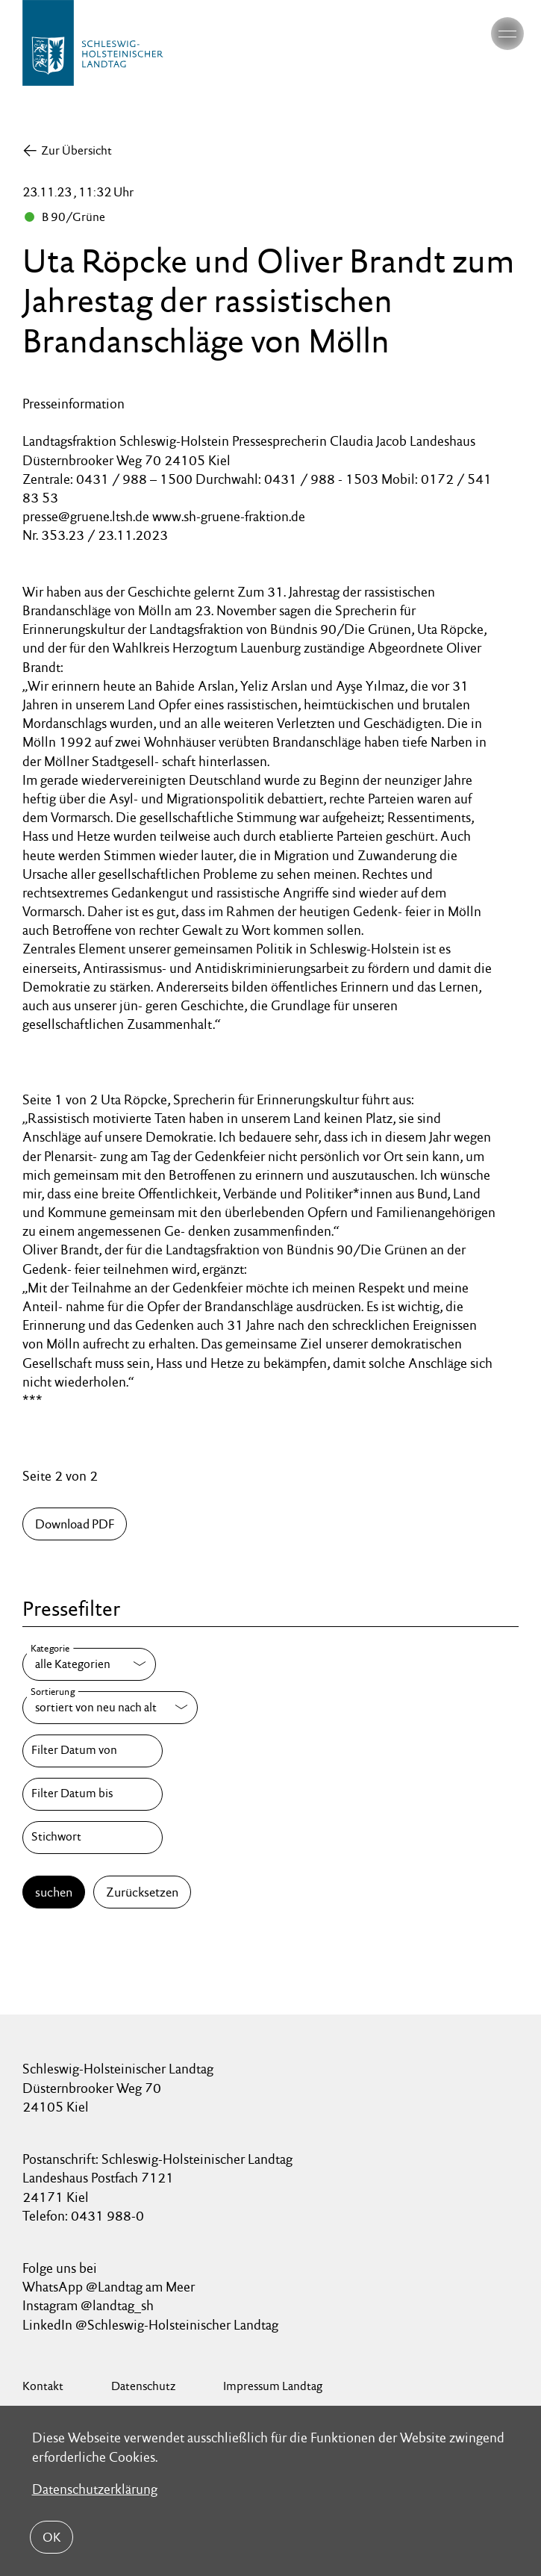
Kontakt (42, 2386)
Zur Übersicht (76, 150)
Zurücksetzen (142, 1892)
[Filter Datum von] (92, 1751)
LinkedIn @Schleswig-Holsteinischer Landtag (150, 2325)
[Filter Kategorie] (89, 1664)
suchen (53, 1892)
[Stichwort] (92, 1837)
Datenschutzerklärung (94, 2489)
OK (51, 2537)
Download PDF (74, 1523)
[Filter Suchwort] (92, 1837)
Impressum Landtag (272, 2386)
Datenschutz (143, 2386)
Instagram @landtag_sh (89, 2305)
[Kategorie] (89, 1664)
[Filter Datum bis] (92, 1794)
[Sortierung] (110, 1707)
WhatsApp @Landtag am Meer (108, 2287)
